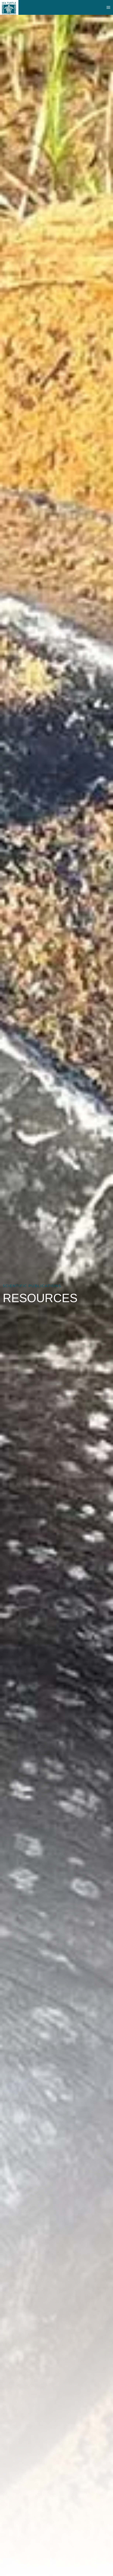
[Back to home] (9, 7)
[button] (108, 7)
